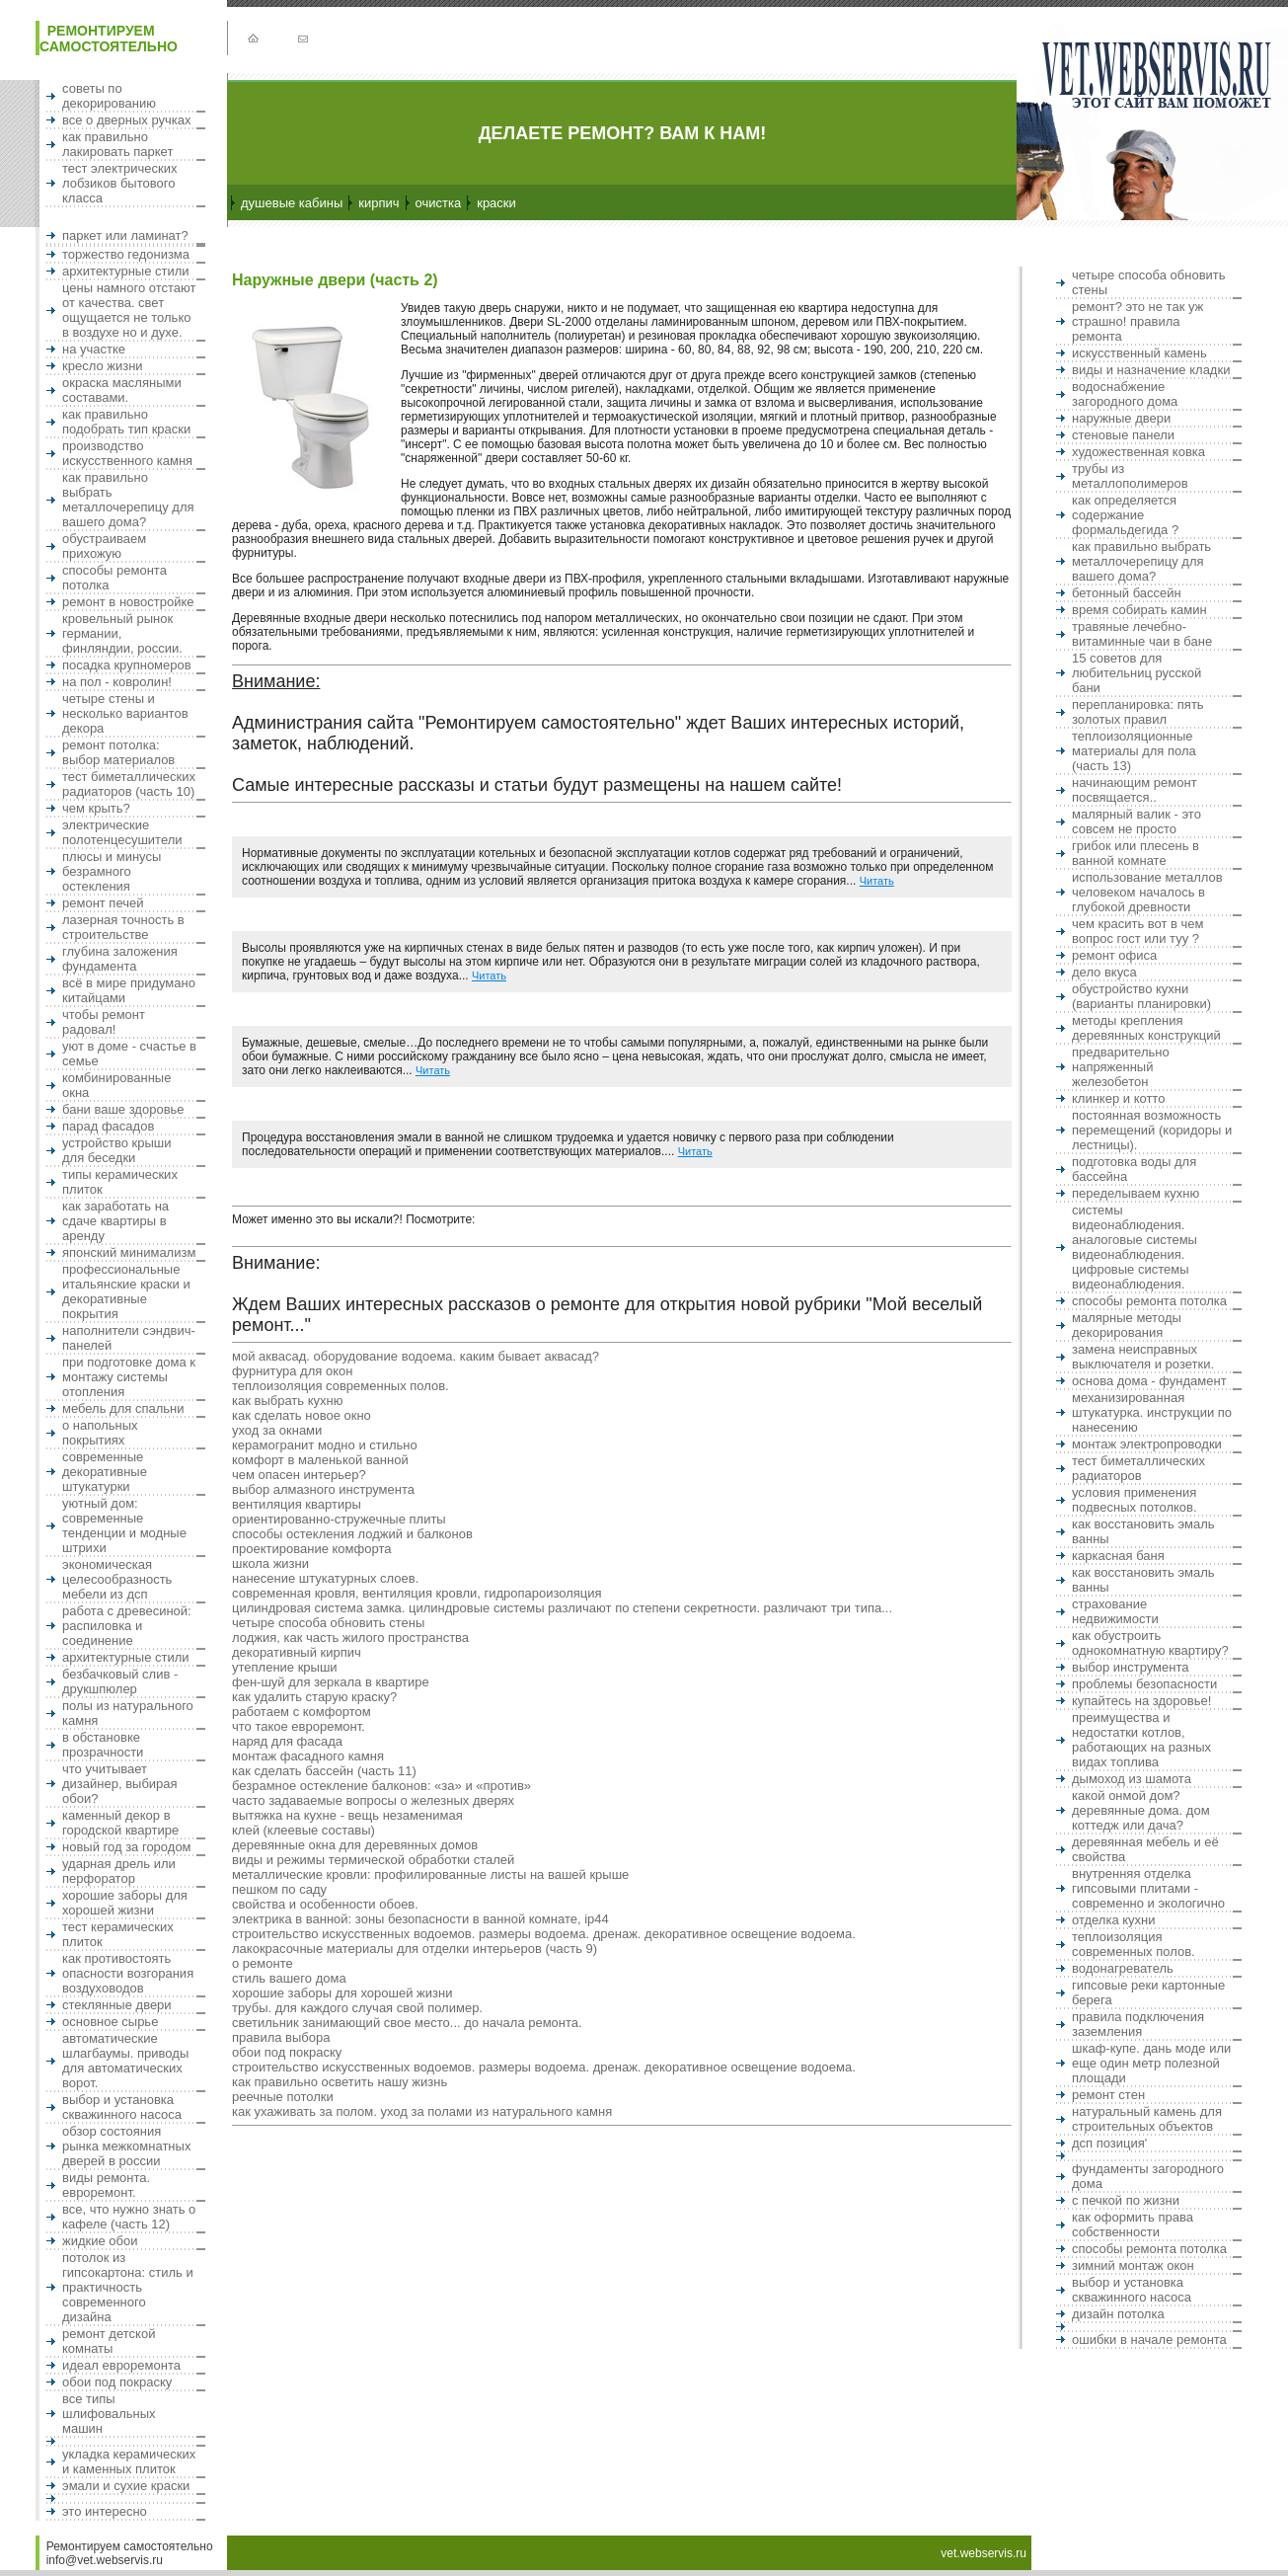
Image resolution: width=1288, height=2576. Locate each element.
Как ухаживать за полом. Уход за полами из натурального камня (422, 2111)
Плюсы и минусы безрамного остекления (111, 871)
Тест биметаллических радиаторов (1138, 1468)
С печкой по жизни (1125, 2200)
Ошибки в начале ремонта (1149, 2339)
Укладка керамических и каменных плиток (128, 2461)
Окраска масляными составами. (122, 390)
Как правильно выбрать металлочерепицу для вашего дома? (128, 499)
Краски (496, 202)
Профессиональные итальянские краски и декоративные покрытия (126, 1291)
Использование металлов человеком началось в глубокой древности (1147, 892)
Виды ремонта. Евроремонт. (106, 2185)
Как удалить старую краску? (314, 1696)
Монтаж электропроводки (1147, 1444)
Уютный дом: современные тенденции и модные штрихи (124, 1525)
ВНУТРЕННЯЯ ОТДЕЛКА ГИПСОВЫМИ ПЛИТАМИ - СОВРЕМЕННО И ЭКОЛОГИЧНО (1148, 1888)
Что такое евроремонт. (298, 1726)
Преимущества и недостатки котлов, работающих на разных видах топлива (1141, 1739)
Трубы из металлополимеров (1130, 476)
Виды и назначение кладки (1151, 369)
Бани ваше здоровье (123, 1109)
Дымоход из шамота (1131, 1778)
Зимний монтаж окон (1133, 2265)
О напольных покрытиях (100, 1432)
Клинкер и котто (1118, 1098)
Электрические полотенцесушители (122, 832)
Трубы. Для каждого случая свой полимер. (357, 2007)
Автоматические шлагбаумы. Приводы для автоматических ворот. (125, 2060)
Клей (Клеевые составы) (303, 1830)
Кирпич (378, 202)
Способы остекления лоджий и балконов (352, 1533)
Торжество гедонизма (125, 254)
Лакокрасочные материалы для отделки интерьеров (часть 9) (414, 1948)
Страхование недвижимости (1115, 1611)
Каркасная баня (1118, 1555)
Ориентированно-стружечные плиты (339, 1519)
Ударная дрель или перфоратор (119, 1871)
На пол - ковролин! (117, 681)
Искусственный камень (1139, 353)
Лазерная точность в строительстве (123, 927)
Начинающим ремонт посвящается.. (1134, 790)
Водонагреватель (1123, 1968)
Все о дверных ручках (126, 120)
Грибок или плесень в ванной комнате (1135, 853)
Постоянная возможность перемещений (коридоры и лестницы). (1152, 1130)
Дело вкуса (1104, 972)
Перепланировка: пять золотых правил (1138, 712)
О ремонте (262, 1963)
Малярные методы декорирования (1126, 1325)
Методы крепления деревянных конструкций (1146, 1028)
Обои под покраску (117, 2382)
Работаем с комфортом (301, 1711)
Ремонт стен (1108, 2094)
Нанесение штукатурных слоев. (325, 1578)
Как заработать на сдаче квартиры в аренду (115, 1221)
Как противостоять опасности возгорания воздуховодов (127, 1973)
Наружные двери (1121, 418)
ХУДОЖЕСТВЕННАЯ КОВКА (1138, 451)
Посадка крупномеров (126, 665)
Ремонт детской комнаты (108, 2341)
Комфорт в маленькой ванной (320, 1459)
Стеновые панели (1123, 435)
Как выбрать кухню (287, 1400)
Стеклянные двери (117, 2004)
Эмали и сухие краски (125, 2485)
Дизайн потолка (1118, 2313)
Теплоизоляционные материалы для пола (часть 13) (1134, 751)
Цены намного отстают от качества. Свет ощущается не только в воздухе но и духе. (128, 310)
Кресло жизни (102, 365)
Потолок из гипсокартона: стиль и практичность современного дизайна (127, 2287)
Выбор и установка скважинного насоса (122, 2107)
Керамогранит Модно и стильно (324, 1445)
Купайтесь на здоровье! (1141, 1700)
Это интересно (104, 2511)
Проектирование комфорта (311, 1548)
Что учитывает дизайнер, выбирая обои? (120, 1783)
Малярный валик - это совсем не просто (1136, 821)
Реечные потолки (283, 2096)
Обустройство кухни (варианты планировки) (1141, 996)
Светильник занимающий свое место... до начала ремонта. (407, 2022)
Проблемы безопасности (1144, 1684)
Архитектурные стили (125, 271)
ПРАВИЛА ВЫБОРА (281, 2037)
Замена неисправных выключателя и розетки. (1143, 1356)
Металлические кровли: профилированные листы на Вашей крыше (430, 1874)
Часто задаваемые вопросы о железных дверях (373, 1800)
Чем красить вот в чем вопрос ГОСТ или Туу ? (1138, 931)
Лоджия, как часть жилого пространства (350, 1637)
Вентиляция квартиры (296, 1504)
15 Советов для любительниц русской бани (1136, 673)
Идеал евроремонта (121, 2365)
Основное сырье (110, 2021)
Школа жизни (270, 1563)
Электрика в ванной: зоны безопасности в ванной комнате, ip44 (420, 1919)
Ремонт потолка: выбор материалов (118, 752)
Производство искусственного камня (127, 453)
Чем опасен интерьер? (299, 1474)
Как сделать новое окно (301, 1415)
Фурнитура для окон (292, 1371)
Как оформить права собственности (1132, 2224)
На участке (93, 349)
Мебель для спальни (123, 1408)
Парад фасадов (108, 1126)
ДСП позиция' (1109, 2143)
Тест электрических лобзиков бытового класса (120, 183)
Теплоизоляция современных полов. (340, 1385)
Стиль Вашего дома (289, 1978)
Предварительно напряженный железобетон (1121, 1067)
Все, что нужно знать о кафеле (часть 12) (128, 2216)
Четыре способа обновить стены (328, 1622)
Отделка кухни (1114, 1919)
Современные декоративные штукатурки (104, 1471)
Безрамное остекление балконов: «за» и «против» (381, 1785)
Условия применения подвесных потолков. (1134, 1500)
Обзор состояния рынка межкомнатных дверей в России (126, 2146)
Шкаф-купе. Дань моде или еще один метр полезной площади (1151, 2063)
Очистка (439, 202)
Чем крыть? (96, 808)
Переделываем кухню (1135, 1193)
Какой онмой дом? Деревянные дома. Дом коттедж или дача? (1141, 1810)
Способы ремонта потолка (1149, 1300)
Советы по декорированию (109, 96)
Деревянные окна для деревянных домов (355, 1844)
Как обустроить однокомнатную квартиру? (1150, 1643)
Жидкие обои (100, 2240)
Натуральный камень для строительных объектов (1147, 2119)
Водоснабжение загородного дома (1124, 394)
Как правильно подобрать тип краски (126, 421)
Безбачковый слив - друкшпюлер (120, 1681)
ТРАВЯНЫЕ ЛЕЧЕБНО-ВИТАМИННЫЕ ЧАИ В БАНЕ (1142, 634)
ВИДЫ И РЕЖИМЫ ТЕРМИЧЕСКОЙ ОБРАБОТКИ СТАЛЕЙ (373, 1859)
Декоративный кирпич (296, 1652)
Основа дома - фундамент (1149, 1380)
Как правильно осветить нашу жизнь (339, 2081)
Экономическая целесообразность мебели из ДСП (117, 1579)
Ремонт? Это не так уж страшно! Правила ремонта (1137, 321)
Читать (877, 881)
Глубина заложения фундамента (120, 959)
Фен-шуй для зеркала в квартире (330, 1682)
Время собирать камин (1139, 609)
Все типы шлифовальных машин (109, 2413)
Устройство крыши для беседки (117, 1150)
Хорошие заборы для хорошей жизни (125, 1902)
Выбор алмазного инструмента (323, 1489)
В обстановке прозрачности (102, 1744)
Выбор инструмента (1130, 1667)
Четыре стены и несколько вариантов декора (125, 713)
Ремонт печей (102, 903)
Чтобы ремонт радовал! (103, 1022)
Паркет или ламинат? (125, 235)
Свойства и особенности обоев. (325, 1904)
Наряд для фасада (287, 1741)
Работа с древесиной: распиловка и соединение (126, 1625)
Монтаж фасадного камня (308, 1756)
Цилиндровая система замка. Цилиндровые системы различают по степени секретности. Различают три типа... (562, 1607)
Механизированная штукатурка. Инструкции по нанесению (1152, 1412)
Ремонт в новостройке (128, 601)
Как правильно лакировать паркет (117, 144)
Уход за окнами (277, 1430)
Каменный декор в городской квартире (120, 1822)
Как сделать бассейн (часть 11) (324, 1770)
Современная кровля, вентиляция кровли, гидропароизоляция (417, 1593)
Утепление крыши (285, 1667)
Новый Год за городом (126, 1846)
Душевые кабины (291, 202)
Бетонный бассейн (1126, 592)
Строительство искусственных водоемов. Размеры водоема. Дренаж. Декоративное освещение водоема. (544, 1933)
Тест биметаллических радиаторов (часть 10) (128, 784)
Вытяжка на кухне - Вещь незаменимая (347, 1815)
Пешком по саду (279, 1889)
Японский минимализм (128, 1252)
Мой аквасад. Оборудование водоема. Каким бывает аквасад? (415, 1356)
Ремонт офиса (1114, 955)
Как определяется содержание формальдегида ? (1125, 515)
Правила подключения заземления (1138, 2024)
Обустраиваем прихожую (104, 546)
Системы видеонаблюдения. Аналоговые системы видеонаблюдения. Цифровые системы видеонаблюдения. (1134, 1247)
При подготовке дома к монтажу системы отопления (128, 1377)
